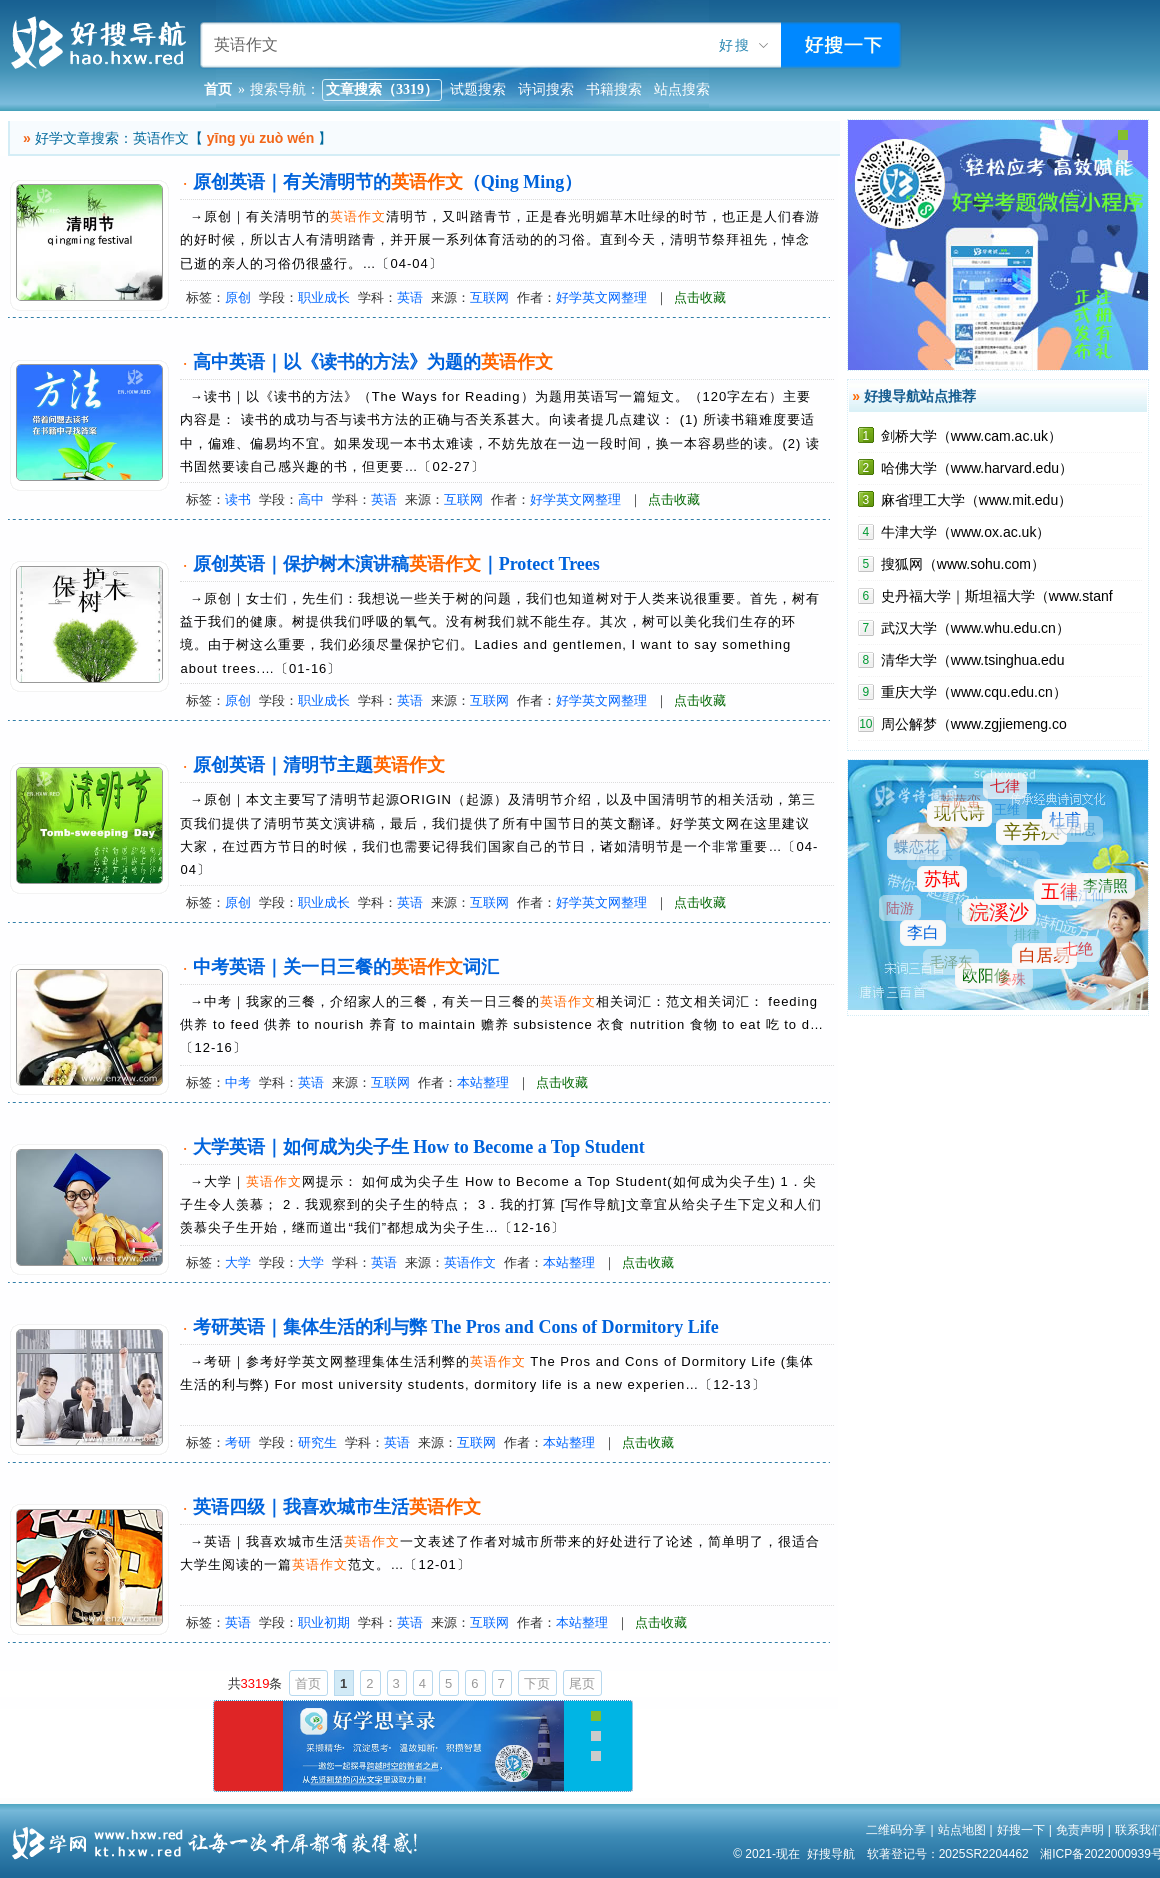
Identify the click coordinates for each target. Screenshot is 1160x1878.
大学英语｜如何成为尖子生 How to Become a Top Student (419, 1147)
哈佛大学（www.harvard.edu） (977, 468)
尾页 (582, 1683)
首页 (308, 1683)
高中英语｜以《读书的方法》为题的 (373, 362)
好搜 (735, 45)
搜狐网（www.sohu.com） (963, 564)
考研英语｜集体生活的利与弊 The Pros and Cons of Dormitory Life (456, 1327)
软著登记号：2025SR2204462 (948, 1854)
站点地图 (962, 1830)
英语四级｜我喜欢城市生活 (337, 1507)
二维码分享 (896, 1830)
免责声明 (1080, 1830)
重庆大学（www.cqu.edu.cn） (974, 692)
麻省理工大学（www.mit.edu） (976, 500)
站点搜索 (682, 89)
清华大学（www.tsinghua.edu (973, 660)
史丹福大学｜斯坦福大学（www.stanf (997, 596)
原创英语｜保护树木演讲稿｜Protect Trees (396, 564)
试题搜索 (478, 89)
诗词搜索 (546, 89)
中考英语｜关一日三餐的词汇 (346, 967)
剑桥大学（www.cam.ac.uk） (971, 436)
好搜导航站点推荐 (920, 396)
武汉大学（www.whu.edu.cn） (975, 628)
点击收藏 (700, 297)
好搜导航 (831, 1854)
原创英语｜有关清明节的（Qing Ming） (388, 182)
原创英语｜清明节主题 (319, 765)
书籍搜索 (614, 89)
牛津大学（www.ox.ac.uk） (966, 532)
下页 (537, 1683)
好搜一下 (1021, 1830)
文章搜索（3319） (382, 89)
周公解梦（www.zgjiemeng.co (974, 724)
